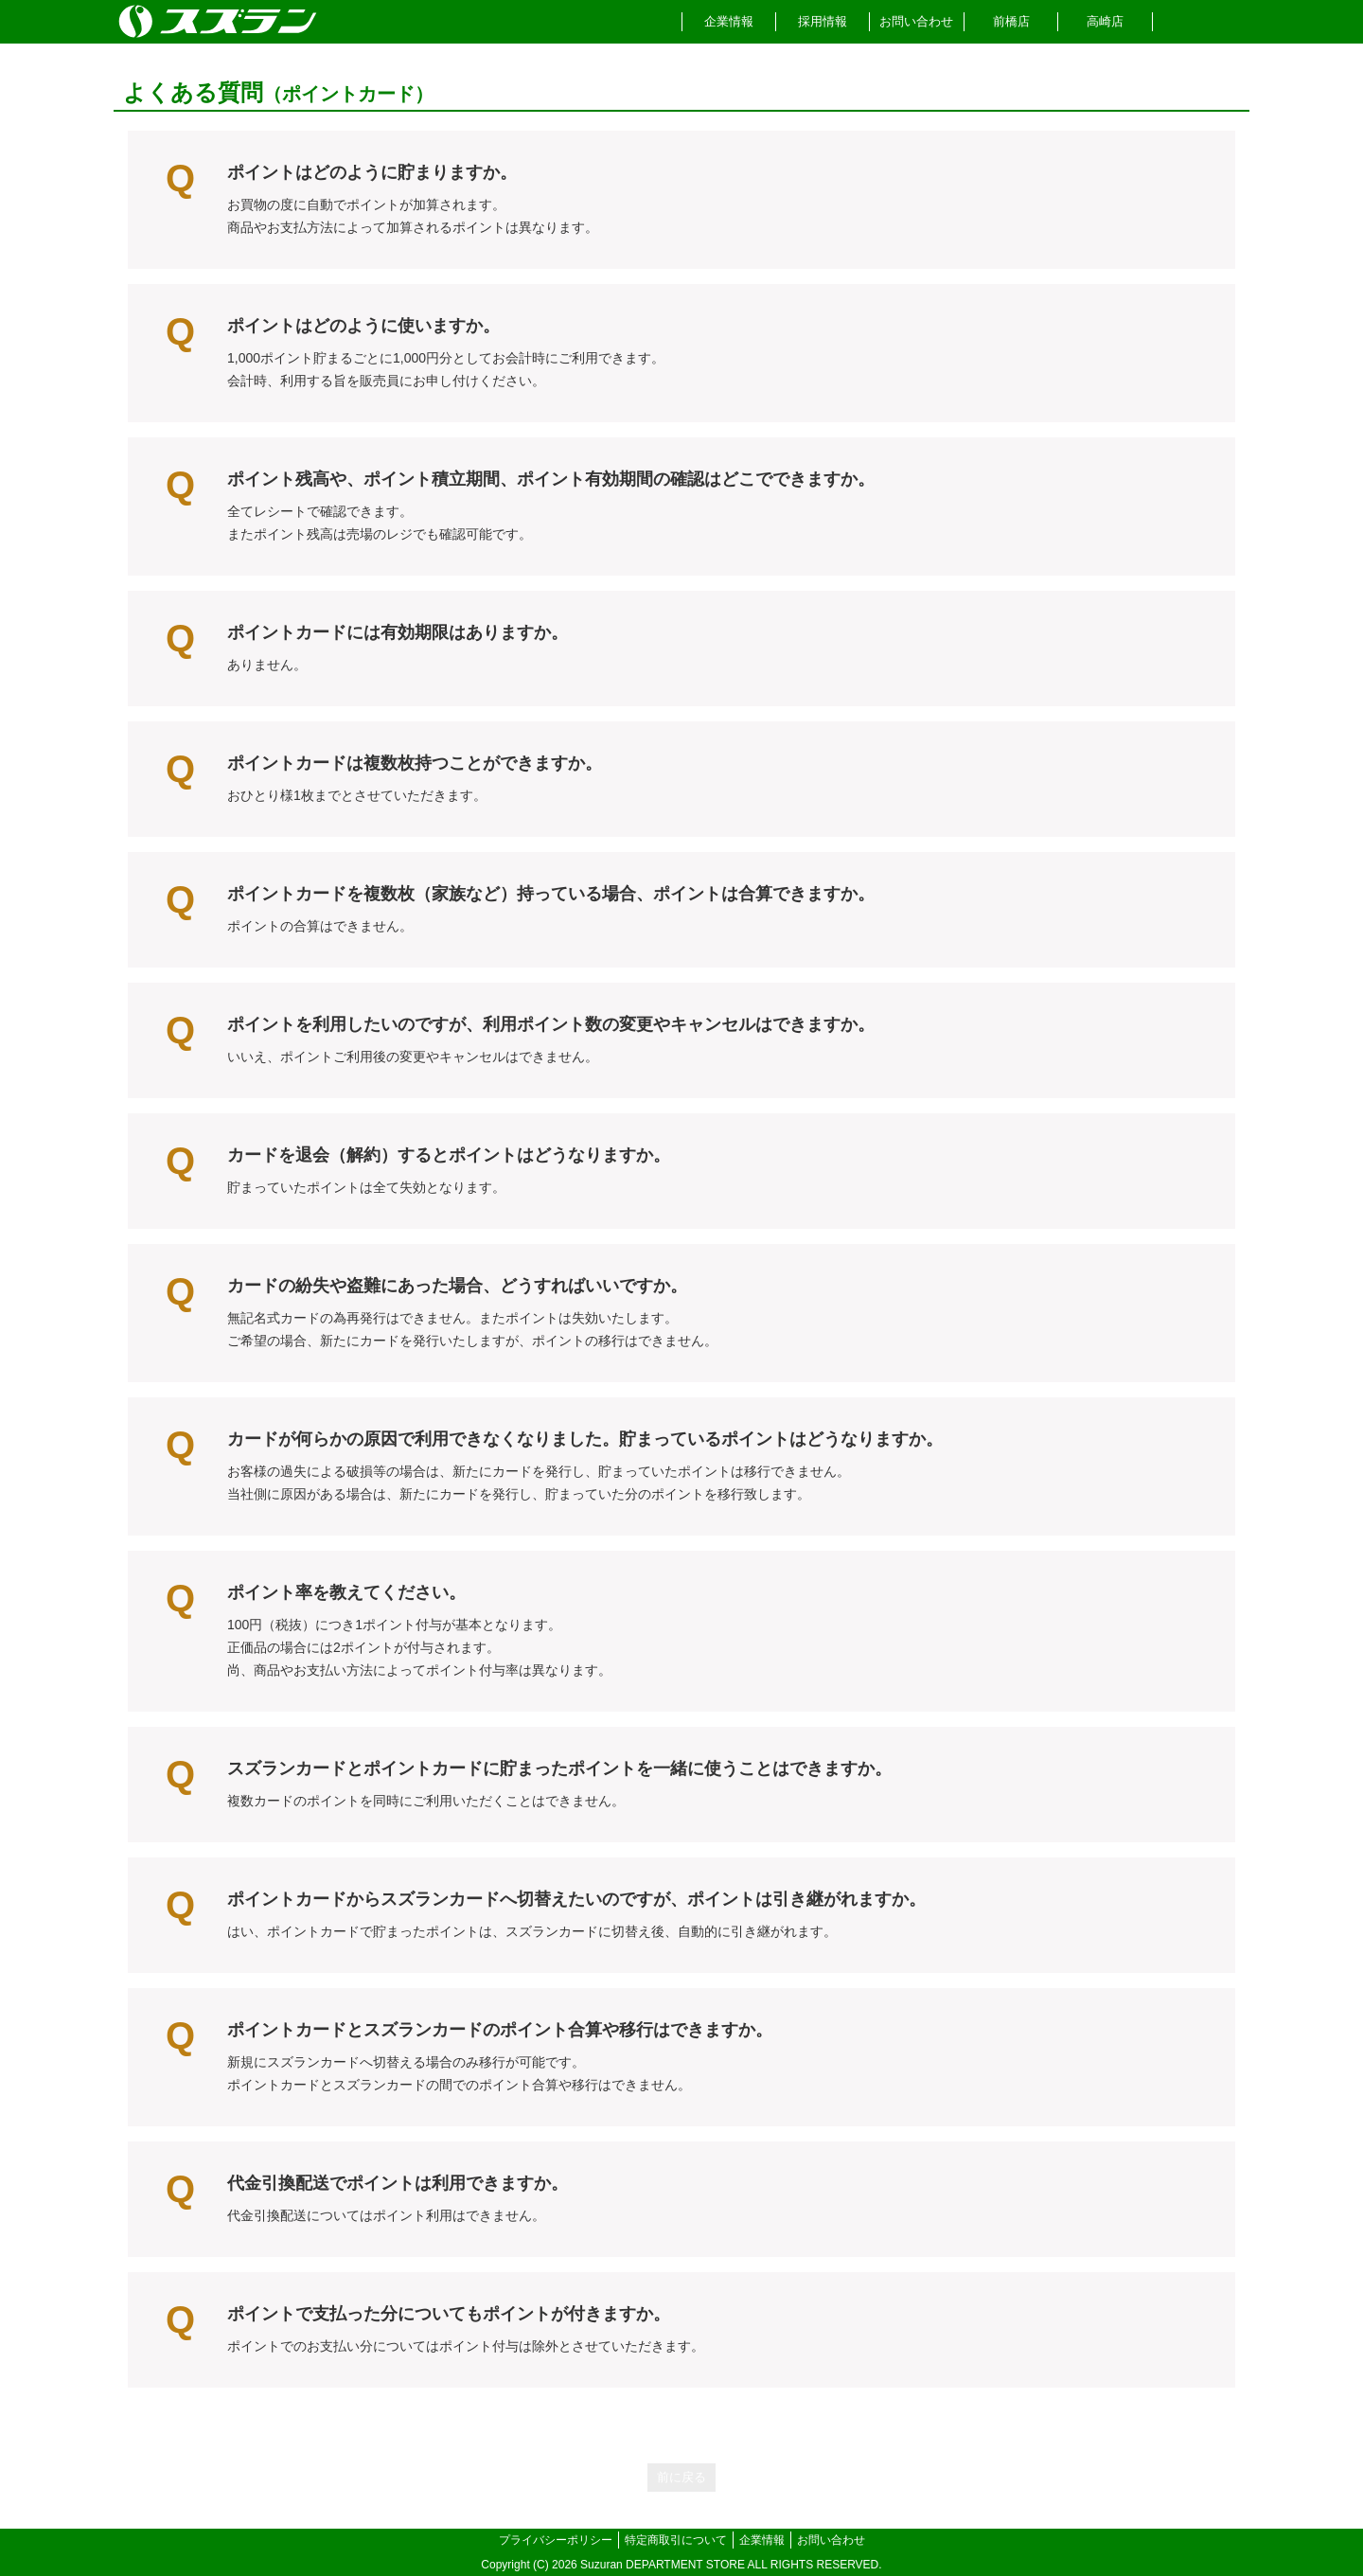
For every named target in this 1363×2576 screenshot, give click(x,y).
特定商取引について (676, 2540)
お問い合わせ (916, 21)
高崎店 (1105, 21)
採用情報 (822, 21)
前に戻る (681, 2477)
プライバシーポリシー (555, 2540)
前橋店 (1011, 21)
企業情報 (728, 21)
